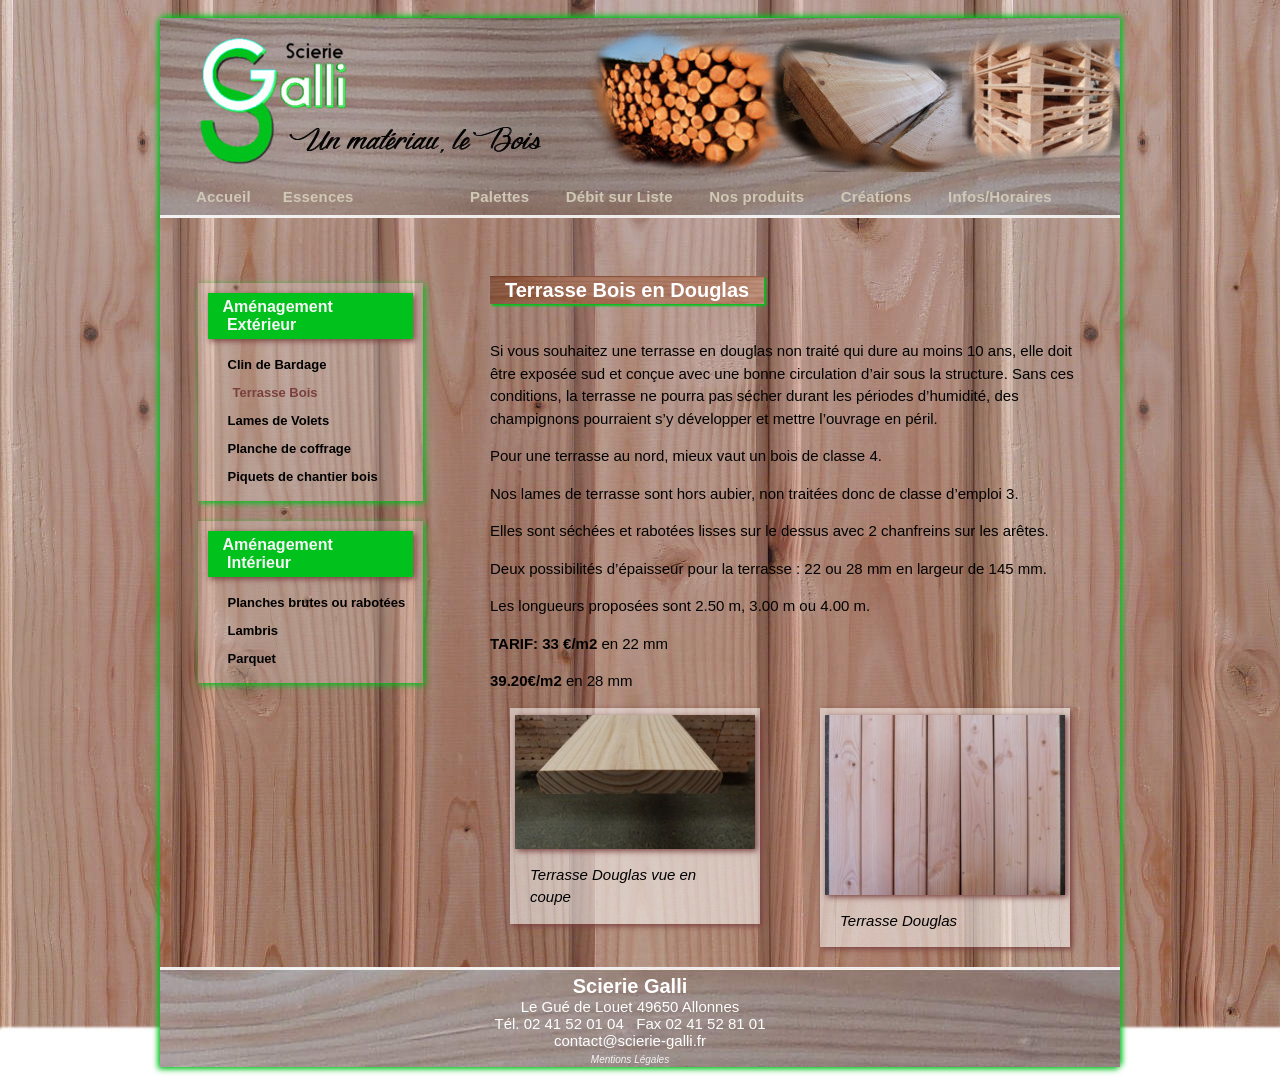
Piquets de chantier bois (303, 476)
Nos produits (756, 196)
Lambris (253, 630)
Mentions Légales (630, 1059)
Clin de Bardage (277, 364)
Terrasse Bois (275, 392)
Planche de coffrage (290, 448)
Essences (318, 196)
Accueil (223, 196)
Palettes (499, 196)
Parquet (252, 658)
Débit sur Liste (619, 196)
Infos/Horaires (1000, 196)
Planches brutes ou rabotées (317, 602)
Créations (876, 196)
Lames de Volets (279, 420)
